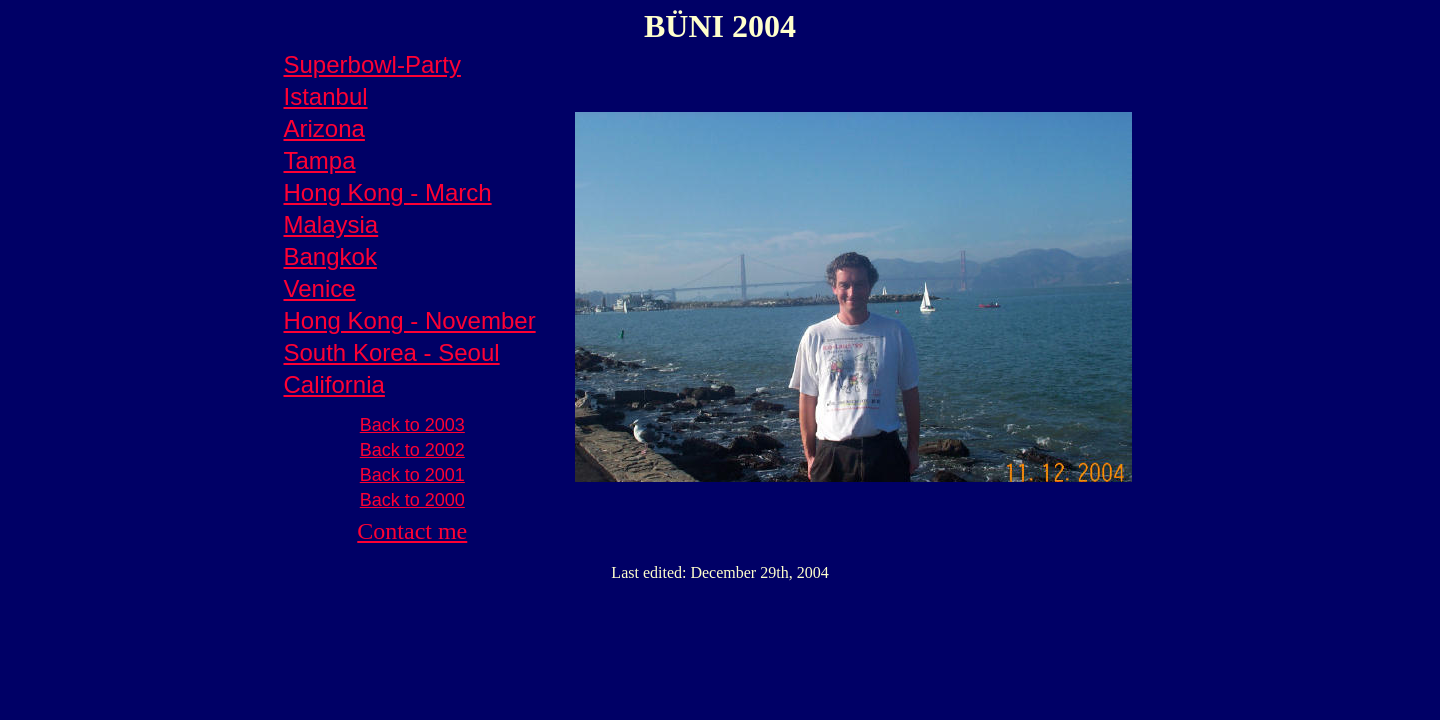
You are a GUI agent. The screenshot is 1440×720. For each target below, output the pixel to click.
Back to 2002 (412, 450)
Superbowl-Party (372, 64)
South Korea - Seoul (392, 352)
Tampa (320, 160)
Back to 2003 (412, 425)
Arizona (324, 128)
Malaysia (331, 224)
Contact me (412, 531)
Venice (320, 288)
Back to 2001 (412, 475)
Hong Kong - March (388, 192)
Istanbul (326, 96)
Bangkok (330, 256)
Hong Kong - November (410, 320)
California (334, 384)
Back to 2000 (412, 500)
